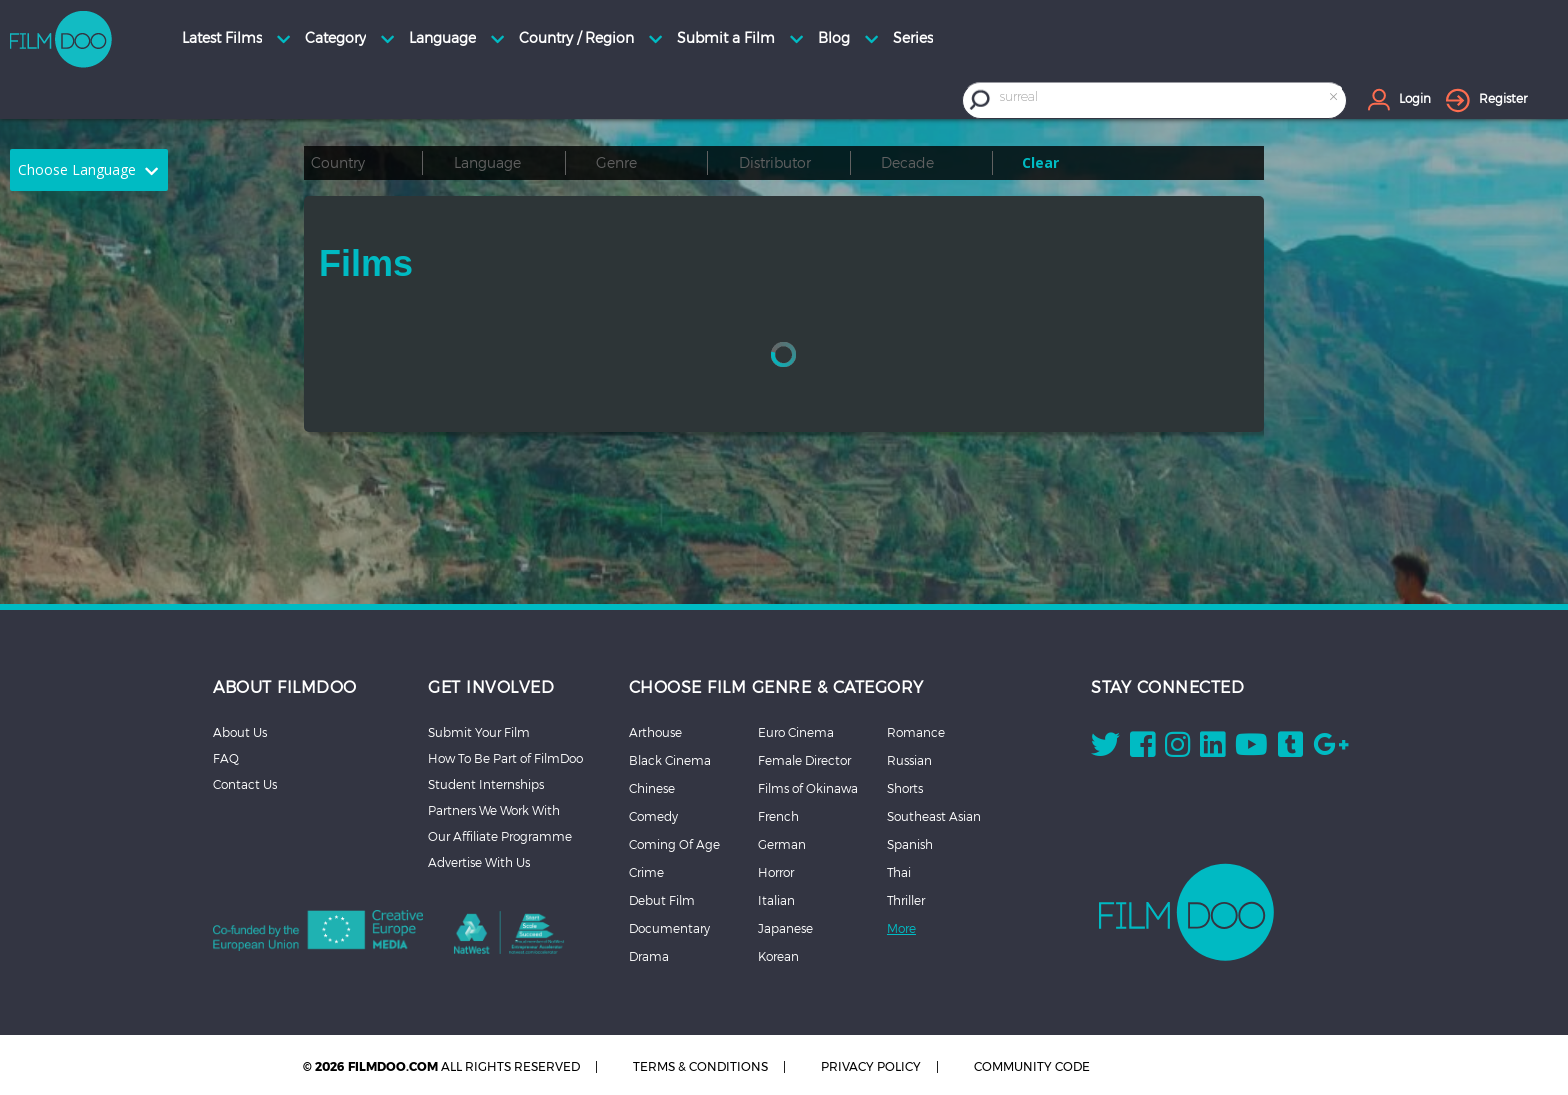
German (782, 844)
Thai (899, 872)
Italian (776, 900)
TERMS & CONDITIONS (700, 1066)
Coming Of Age (674, 844)
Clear (1040, 162)
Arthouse (655, 732)
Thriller (906, 900)
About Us (240, 732)
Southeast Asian (934, 816)
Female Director (804, 760)
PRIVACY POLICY (871, 1066)
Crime (646, 872)
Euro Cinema (796, 732)
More (901, 928)
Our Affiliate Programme (500, 836)
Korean (778, 956)
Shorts (905, 788)
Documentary (669, 928)
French (778, 816)
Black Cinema (670, 760)
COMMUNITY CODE (1032, 1066)
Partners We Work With (494, 810)
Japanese (785, 928)
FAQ (226, 758)
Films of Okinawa (808, 788)
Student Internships (486, 784)
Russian (909, 760)
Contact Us (245, 784)
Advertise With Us (479, 862)
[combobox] (1170, 99)
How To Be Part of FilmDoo (505, 758)
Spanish (910, 844)
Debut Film (662, 900)
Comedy (653, 816)
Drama (649, 956)
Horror (776, 872)
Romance (916, 732)
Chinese (652, 788)
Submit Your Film (479, 732)
